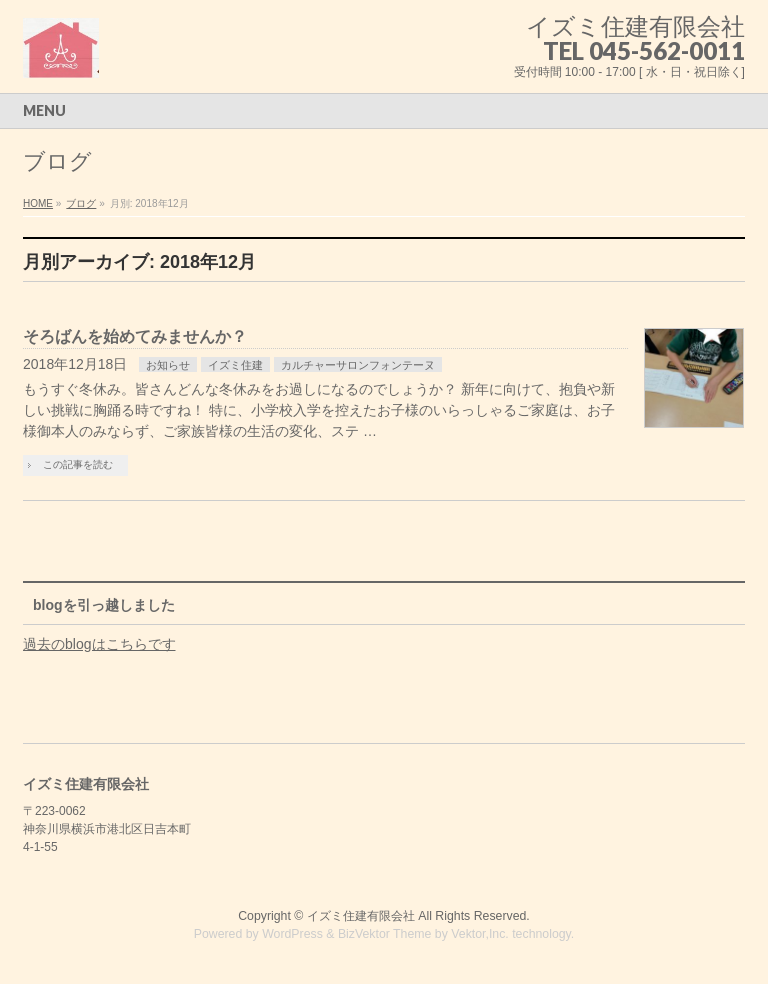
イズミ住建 (235, 365)
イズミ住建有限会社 (361, 916)
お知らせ (168, 365)
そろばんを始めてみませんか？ (135, 336)
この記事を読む (78, 464)
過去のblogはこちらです (99, 644)
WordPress (292, 934)
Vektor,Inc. (480, 934)
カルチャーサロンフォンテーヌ (358, 365)
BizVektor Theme (385, 934)
